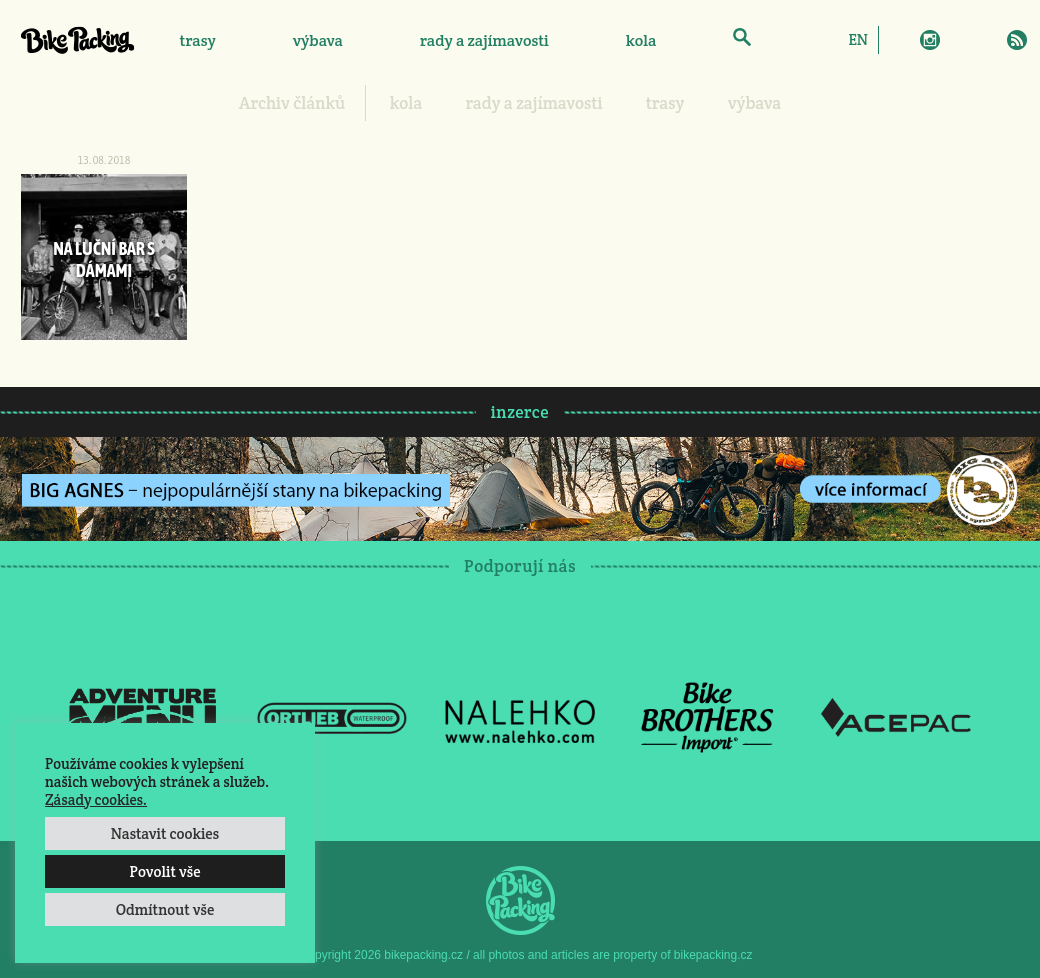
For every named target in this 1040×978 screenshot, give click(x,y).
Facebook (901, 40)
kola (641, 40)
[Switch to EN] (857, 39)
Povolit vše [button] (164, 871)
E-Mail (988, 40)
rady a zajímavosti (484, 40)
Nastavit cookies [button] (165, 833)
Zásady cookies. (96, 799)
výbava (318, 40)
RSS (1017, 40)
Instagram (930, 40)
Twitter (959, 40)
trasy (197, 40)
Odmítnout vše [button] (165, 909)
